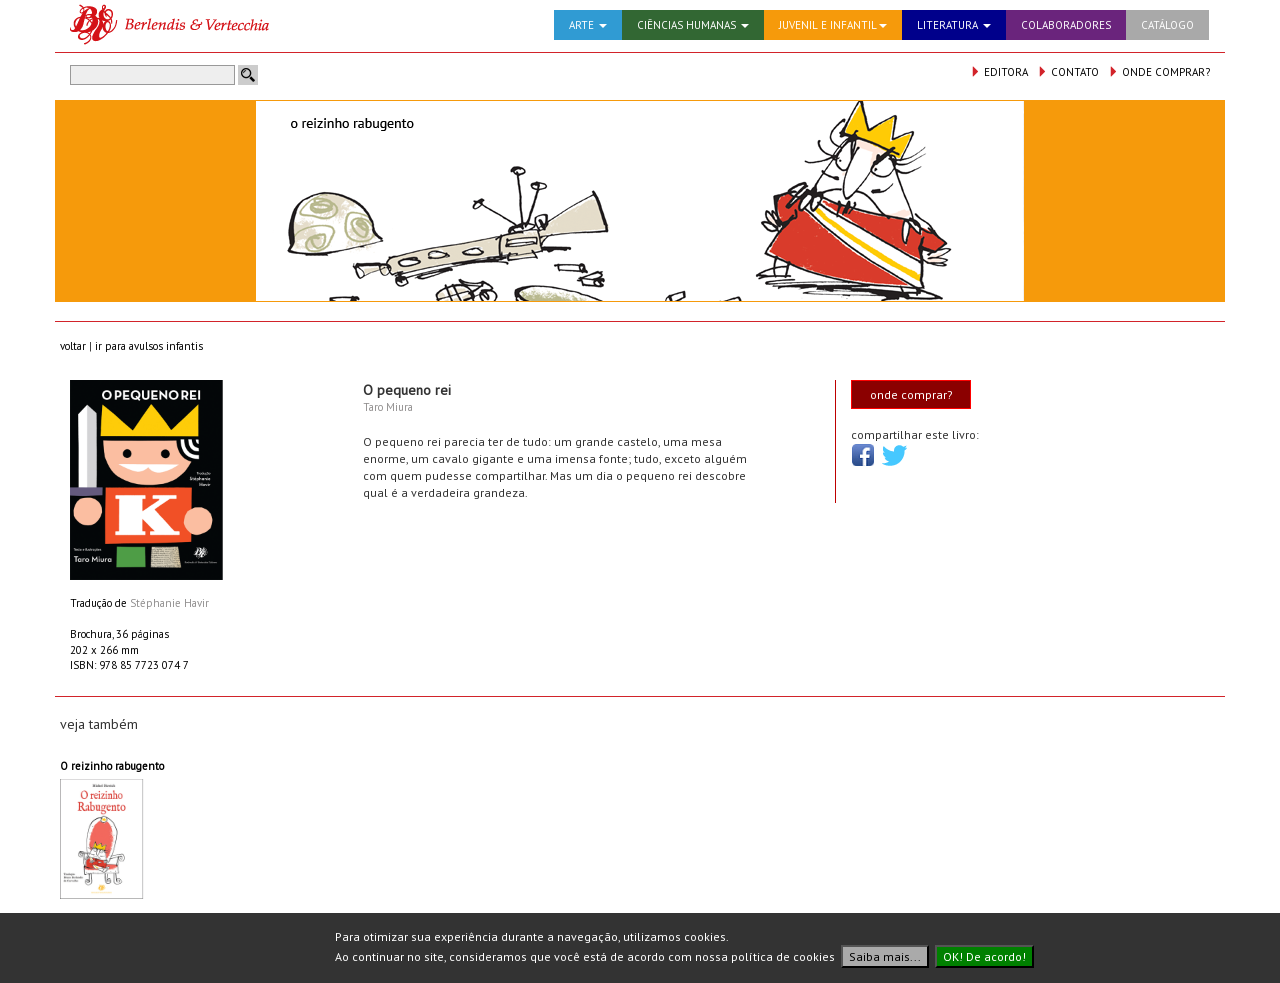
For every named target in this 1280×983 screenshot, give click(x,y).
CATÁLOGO (1167, 25)
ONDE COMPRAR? (1159, 72)
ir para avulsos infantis (149, 346)
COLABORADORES (1066, 25)
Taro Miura (388, 407)
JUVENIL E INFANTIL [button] (833, 25)
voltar (73, 346)
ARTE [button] (588, 25)
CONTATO (1068, 72)
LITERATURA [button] (954, 25)
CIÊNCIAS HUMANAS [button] (693, 25)
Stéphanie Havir (169, 603)
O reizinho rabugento (112, 766)
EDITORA (999, 72)
